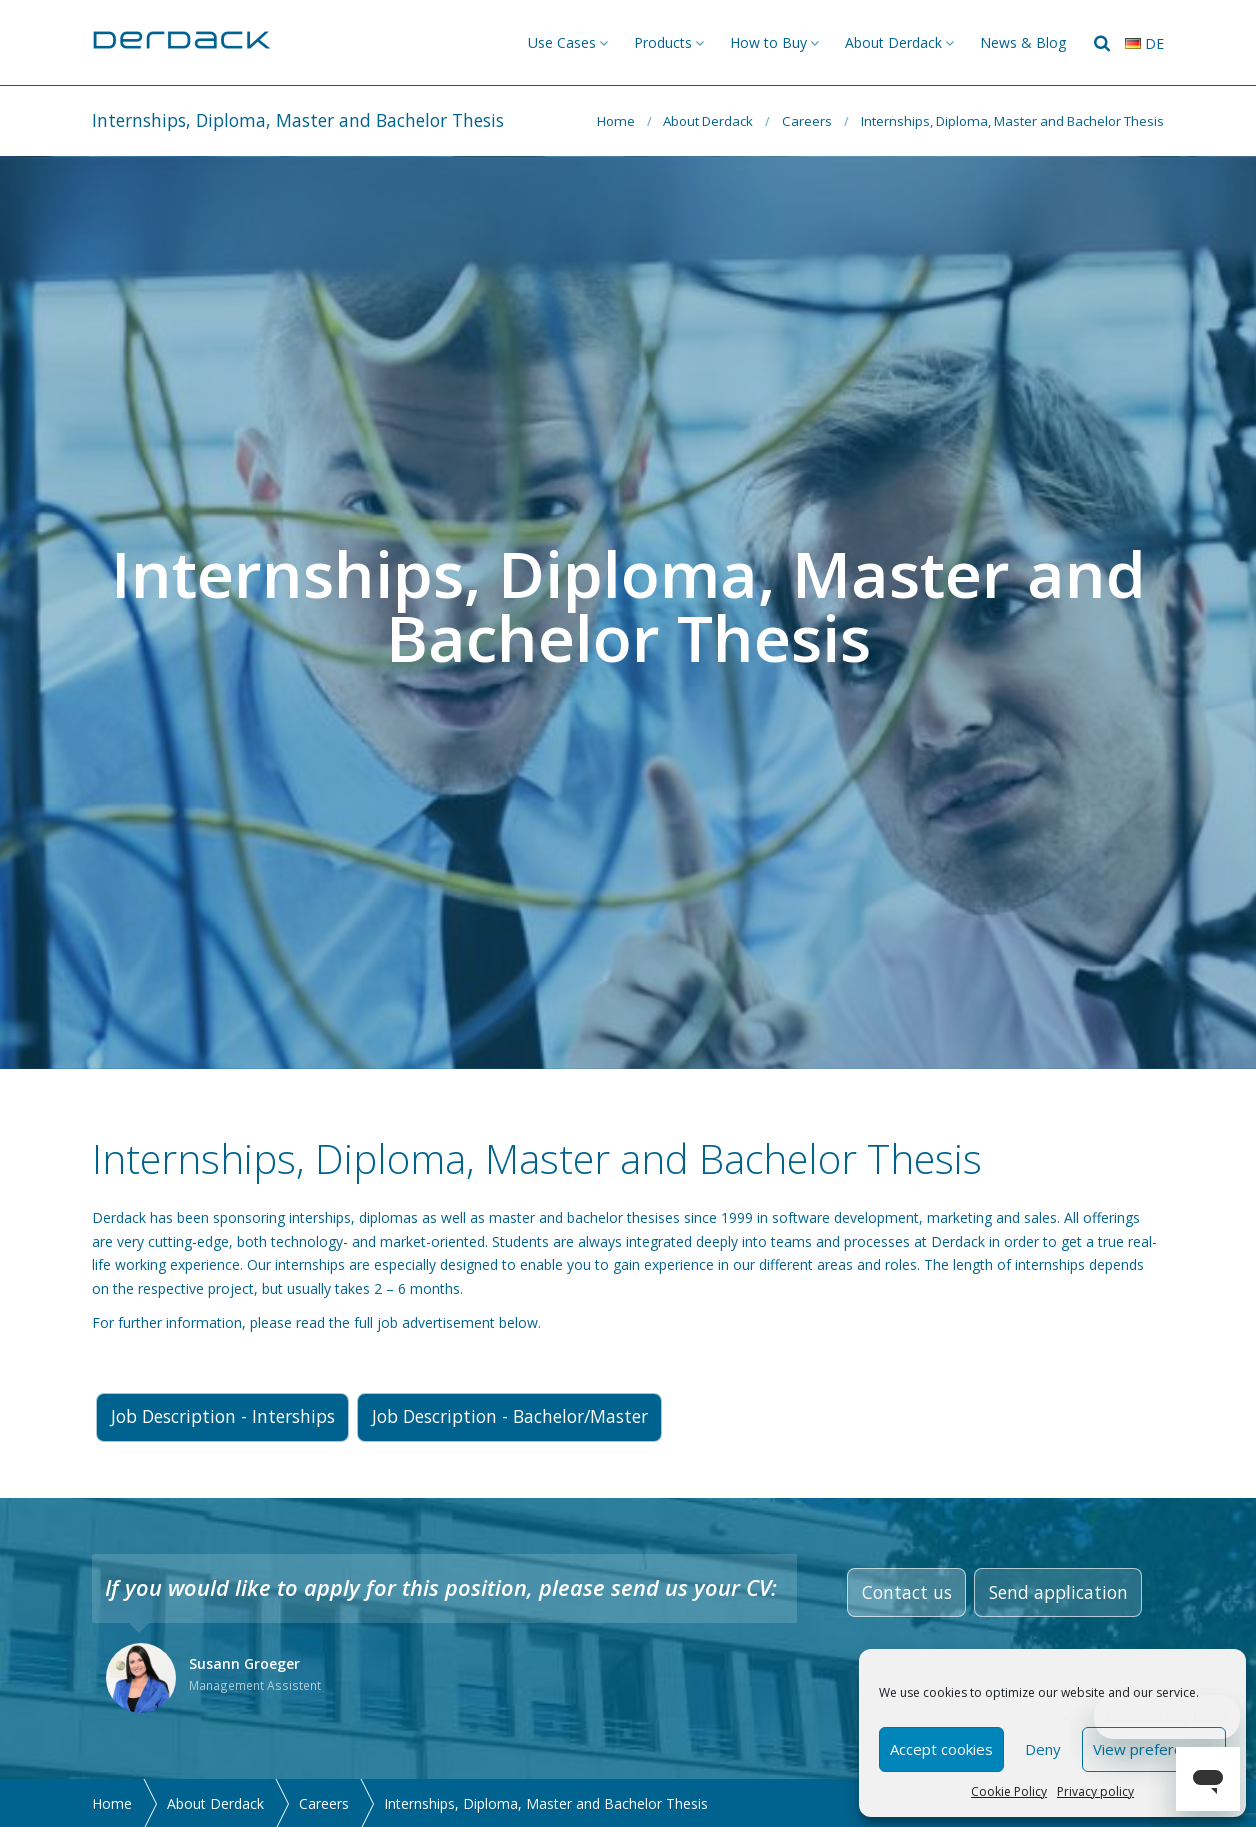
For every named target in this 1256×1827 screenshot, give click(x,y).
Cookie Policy (1009, 1791)
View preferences (1154, 1749)
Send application (1058, 1592)
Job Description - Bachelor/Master (510, 1416)
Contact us (907, 1592)
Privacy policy (1095, 1791)
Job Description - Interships (223, 1416)
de (1144, 43)
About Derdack (893, 42)
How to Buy (768, 42)
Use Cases (562, 42)
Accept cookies (941, 1749)
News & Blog (1023, 42)
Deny (1043, 1749)
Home (616, 121)
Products (663, 42)
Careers (807, 121)
